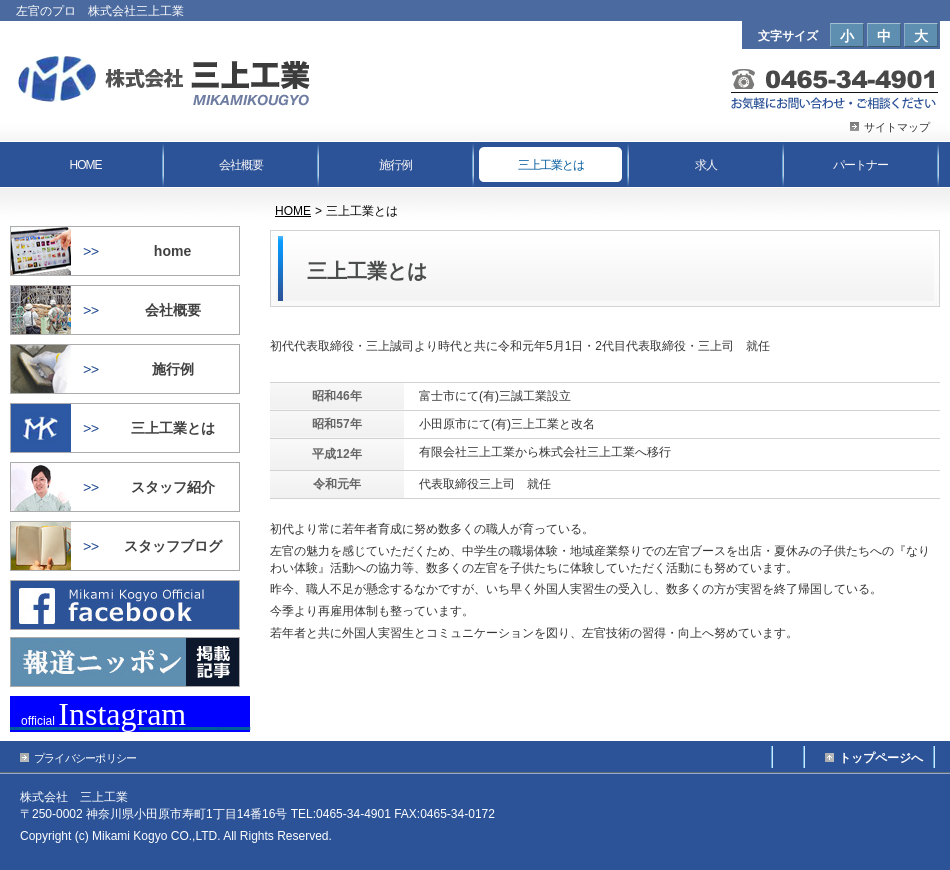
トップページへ (881, 758)
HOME (293, 211)
